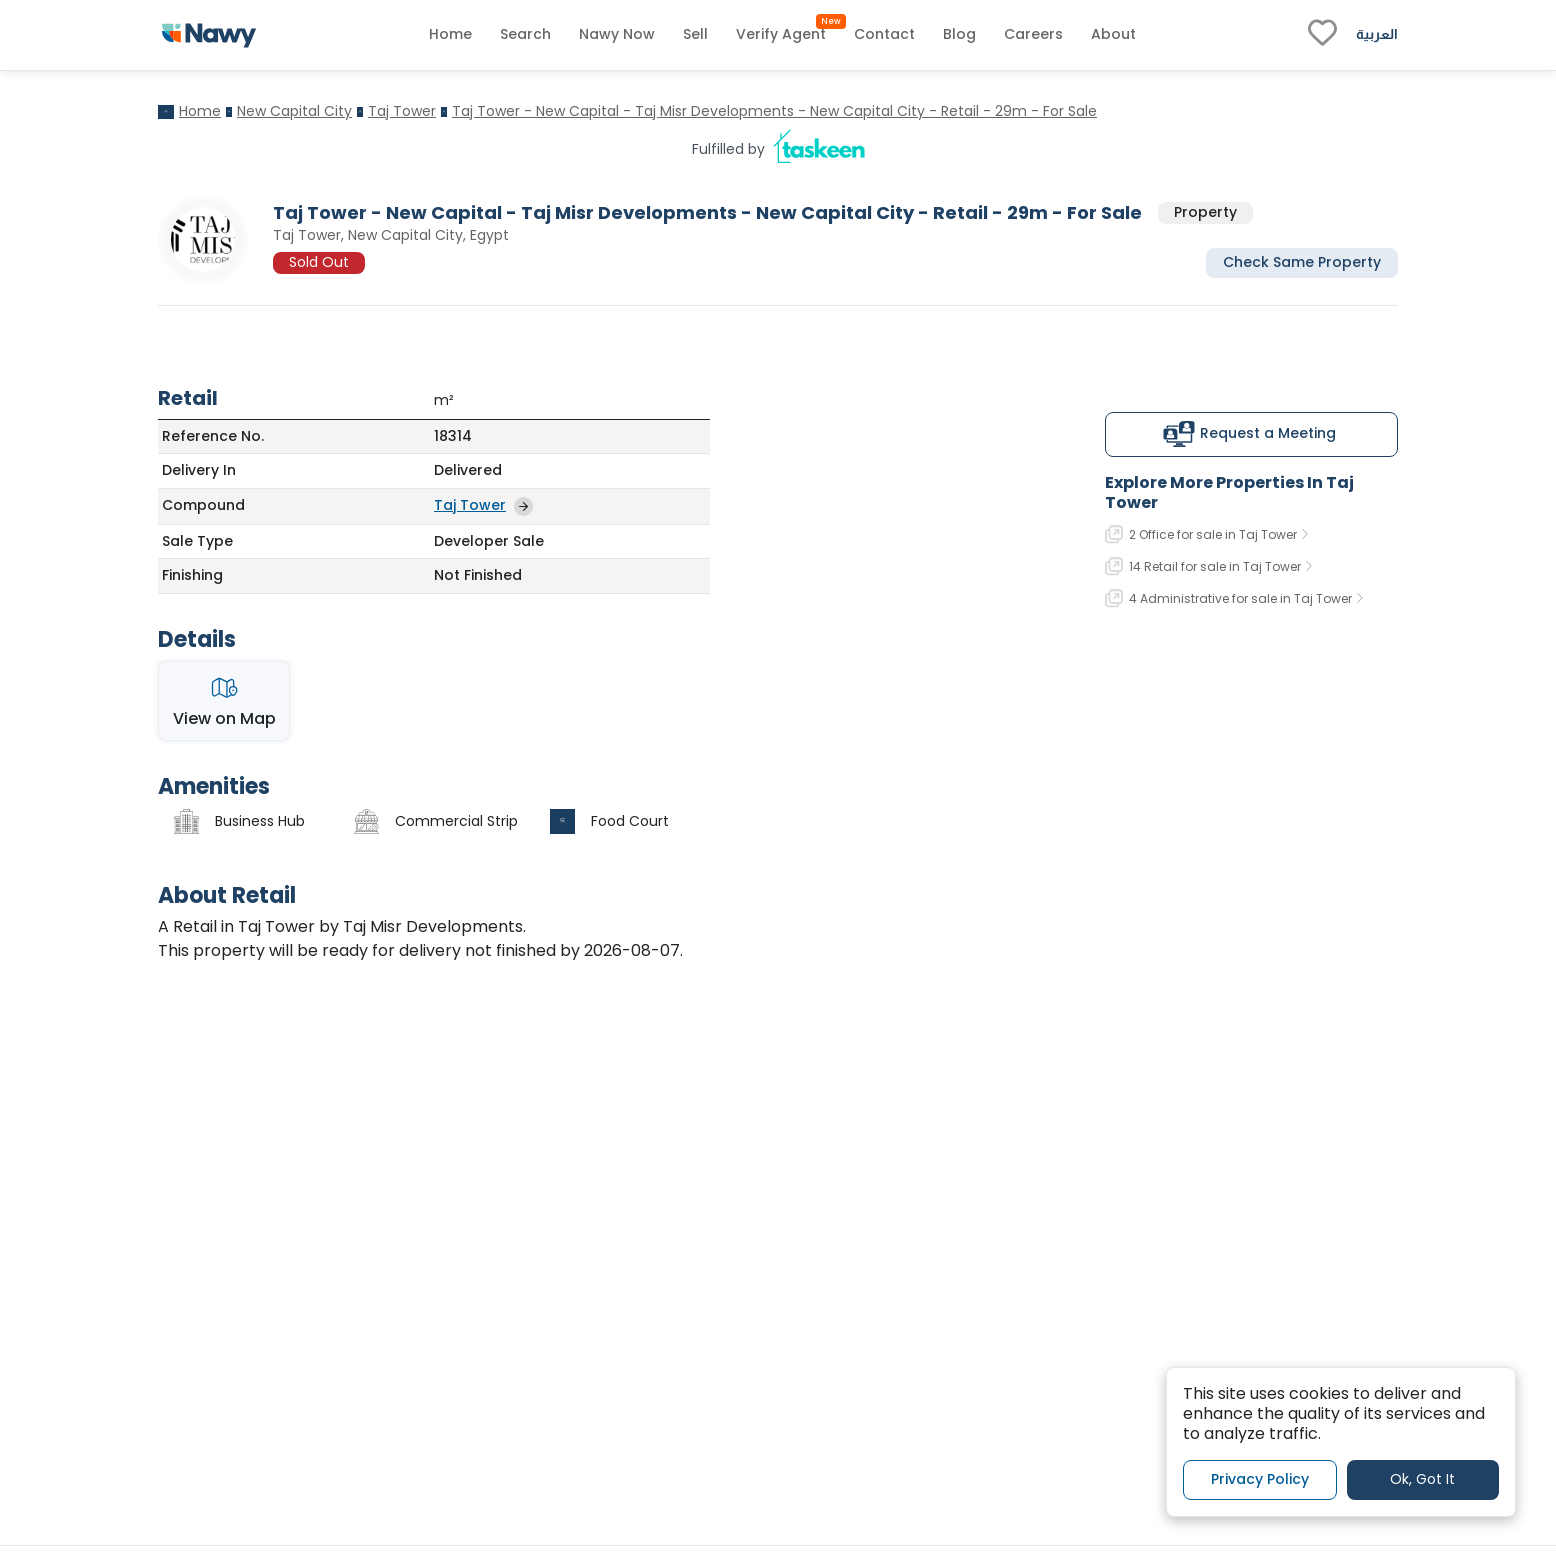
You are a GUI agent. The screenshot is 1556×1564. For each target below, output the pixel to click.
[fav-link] (1322, 35)
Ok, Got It (1422, 1479)
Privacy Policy (1260, 1479)
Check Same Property (1302, 262)
